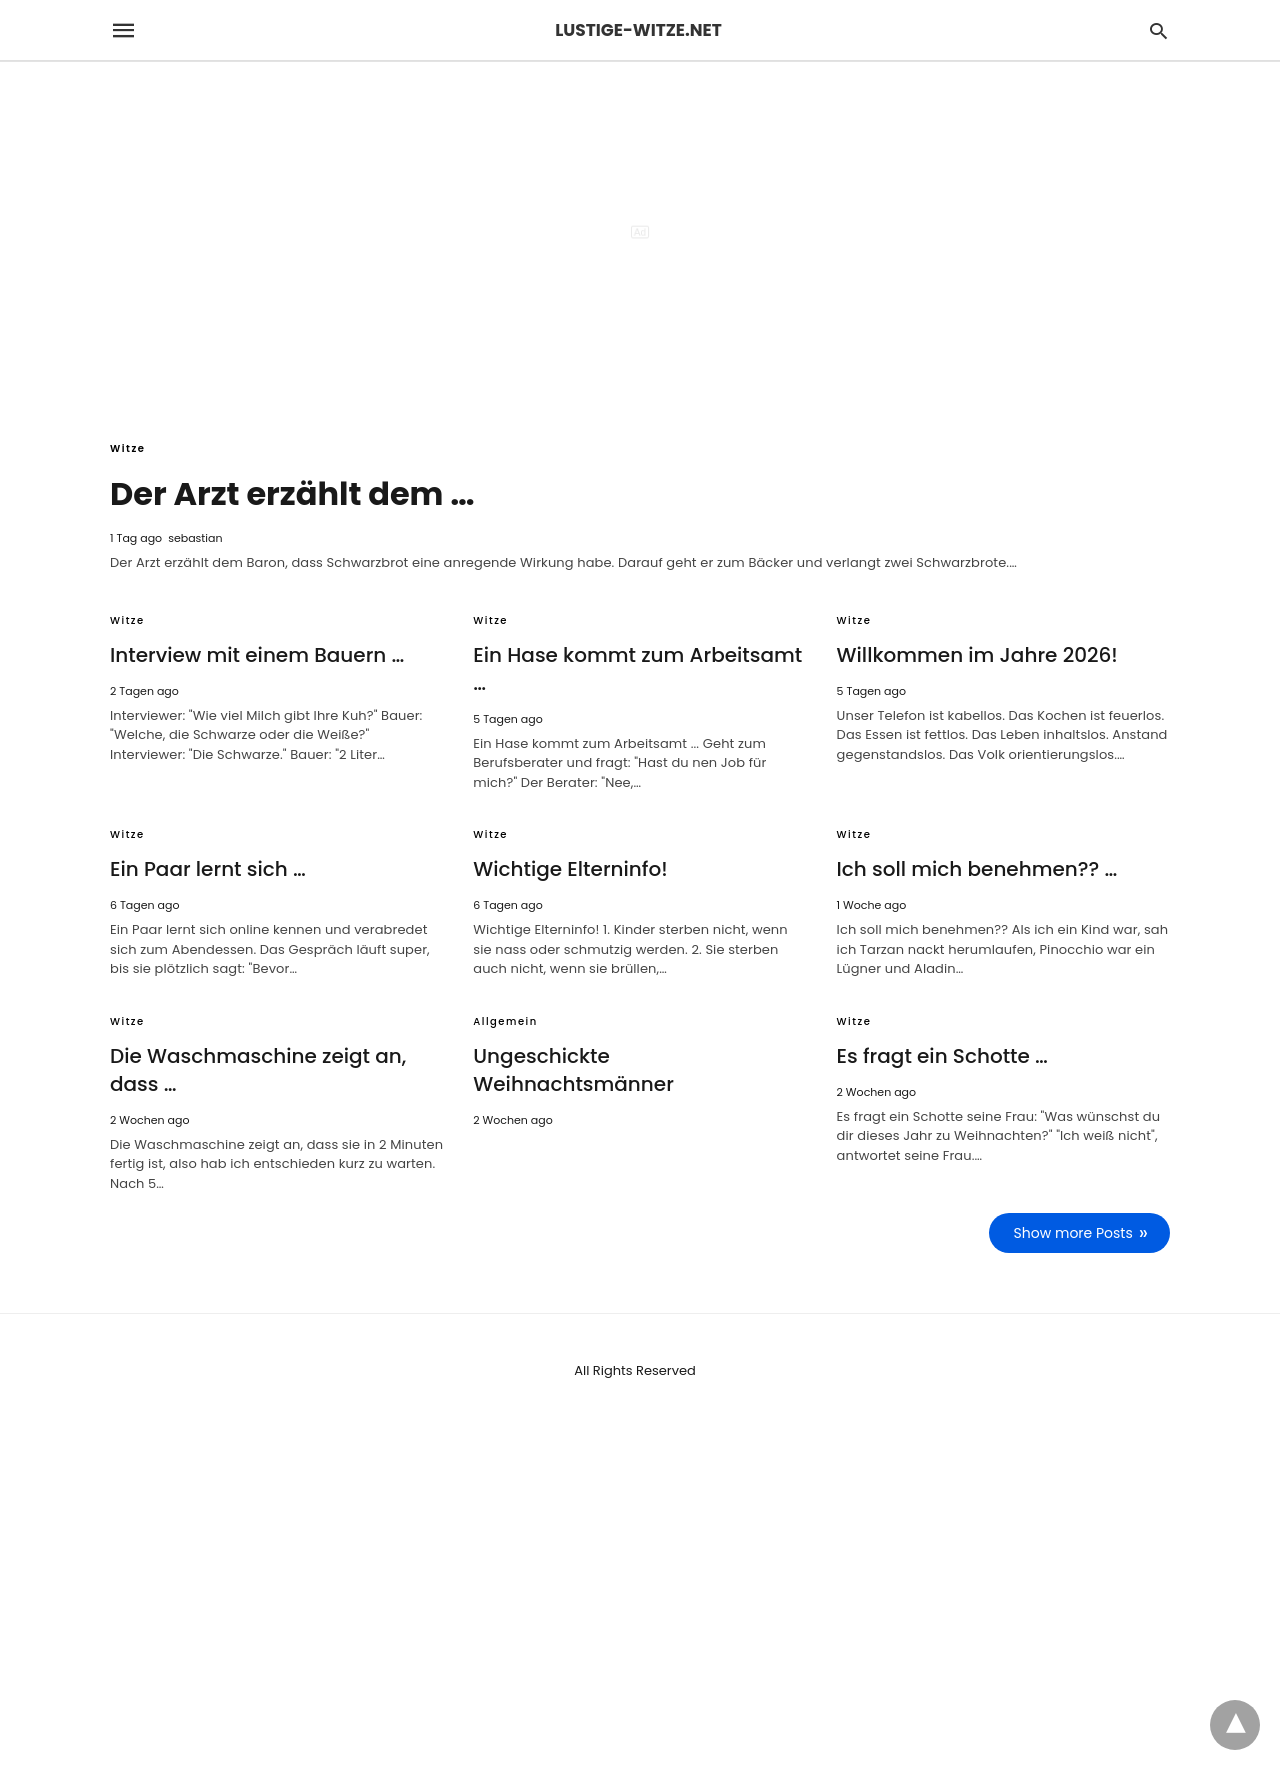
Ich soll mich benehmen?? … (977, 869)
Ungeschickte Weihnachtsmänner (573, 1070)
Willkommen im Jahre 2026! (977, 655)
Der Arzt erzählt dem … (292, 493)
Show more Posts (1073, 1233)
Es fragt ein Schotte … (942, 1056)
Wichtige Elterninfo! (570, 869)
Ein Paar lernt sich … (208, 869)
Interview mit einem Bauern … (257, 655)
